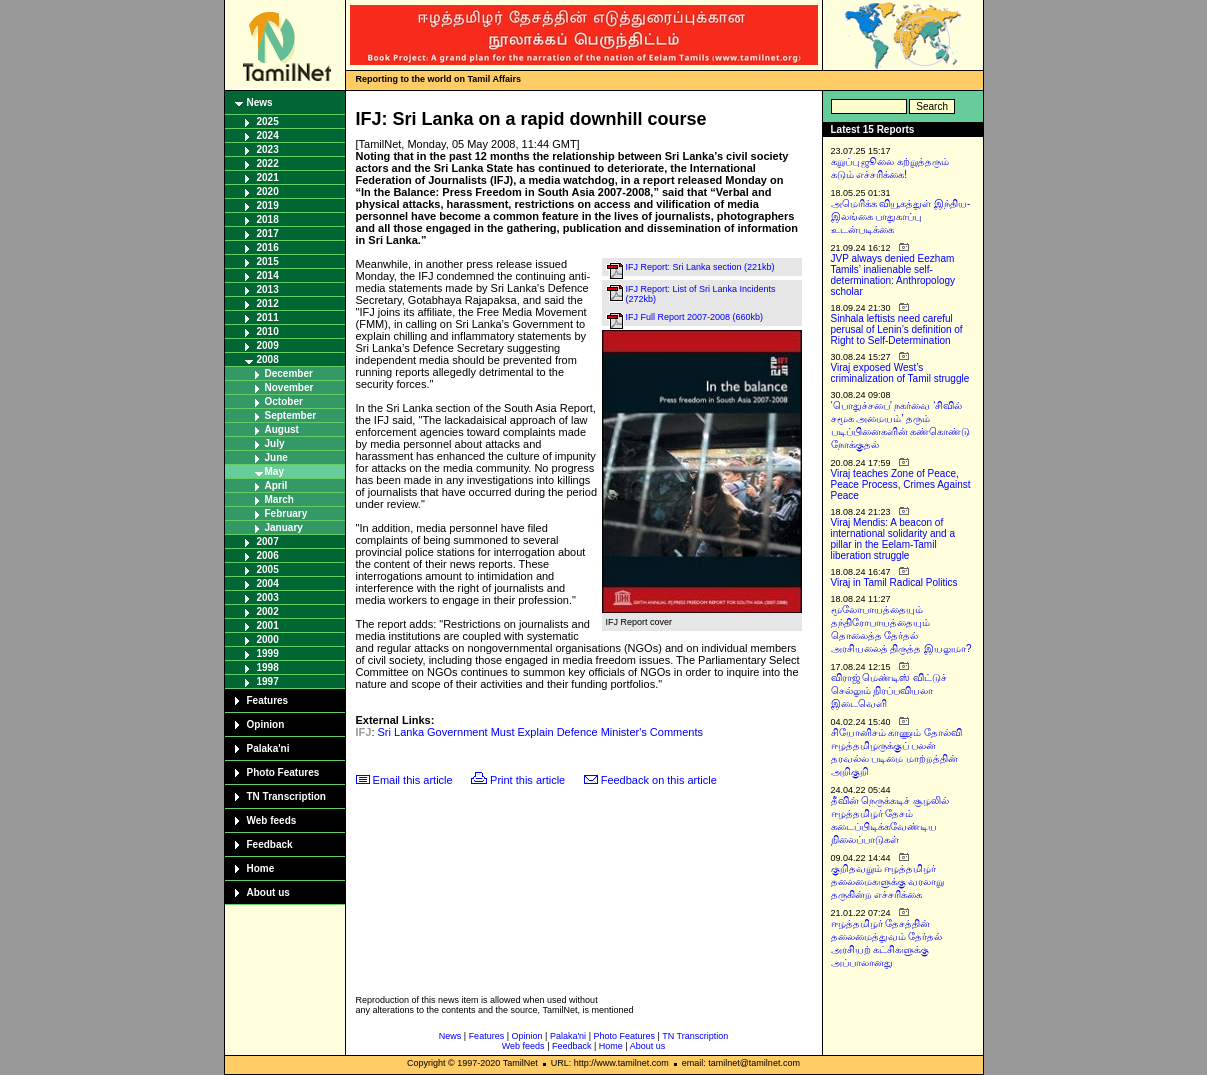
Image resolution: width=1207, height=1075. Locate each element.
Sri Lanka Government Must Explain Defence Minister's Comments (541, 732)
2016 (268, 247)
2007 (268, 541)
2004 (268, 583)
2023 (268, 149)
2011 (268, 317)
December (289, 373)
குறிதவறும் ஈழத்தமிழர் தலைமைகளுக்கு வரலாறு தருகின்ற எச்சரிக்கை (888, 881)
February (286, 513)
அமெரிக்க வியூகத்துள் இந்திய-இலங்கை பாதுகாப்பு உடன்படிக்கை (901, 216)
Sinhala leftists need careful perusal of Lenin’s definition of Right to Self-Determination (897, 329)
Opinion (266, 724)
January (284, 527)
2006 (268, 555)
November (289, 387)
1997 (268, 681)
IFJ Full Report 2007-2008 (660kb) (695, 317)
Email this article (413, 780)
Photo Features (283, 772)
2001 (268, 625)
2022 (268, 163)
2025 (268, 121)
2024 (268, 135)
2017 (268, 233)
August (282, 429)
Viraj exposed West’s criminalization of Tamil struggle (900, 373)
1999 (268, 653)
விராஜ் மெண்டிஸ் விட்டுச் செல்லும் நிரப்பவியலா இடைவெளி (889, 690)
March (279, 499)
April (276, 485)
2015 (268, 261)
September (291, 415)
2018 (268, 219)
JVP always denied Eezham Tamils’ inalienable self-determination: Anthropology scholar (893, 275)
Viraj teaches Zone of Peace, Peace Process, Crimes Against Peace (901, 484)
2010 (268, 331)
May (274, 471)
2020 (268, 191)
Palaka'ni (268, 748)
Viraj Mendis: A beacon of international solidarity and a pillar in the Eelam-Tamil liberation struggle (893, 539)
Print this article (527, 780)
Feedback (270, 844)
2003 (268, 597)
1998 (268, 667)
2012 (268, 303)
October (284, 401)
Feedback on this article (659, 780)
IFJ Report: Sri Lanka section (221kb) (700, 267)
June (276, 457)
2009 (268, 345)
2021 (268, 177)
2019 (268, 205)
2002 (268, 611)
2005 (268, 569)
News (260, 102)
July (275, 443)
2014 (268, 275)
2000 (268, 639)
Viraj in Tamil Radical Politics (894, 582)
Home (261, 868)
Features (268, 700)
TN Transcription (286, 796)
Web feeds (272, 820)
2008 (268, 359)
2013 (268, 289)
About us (268, 892)
